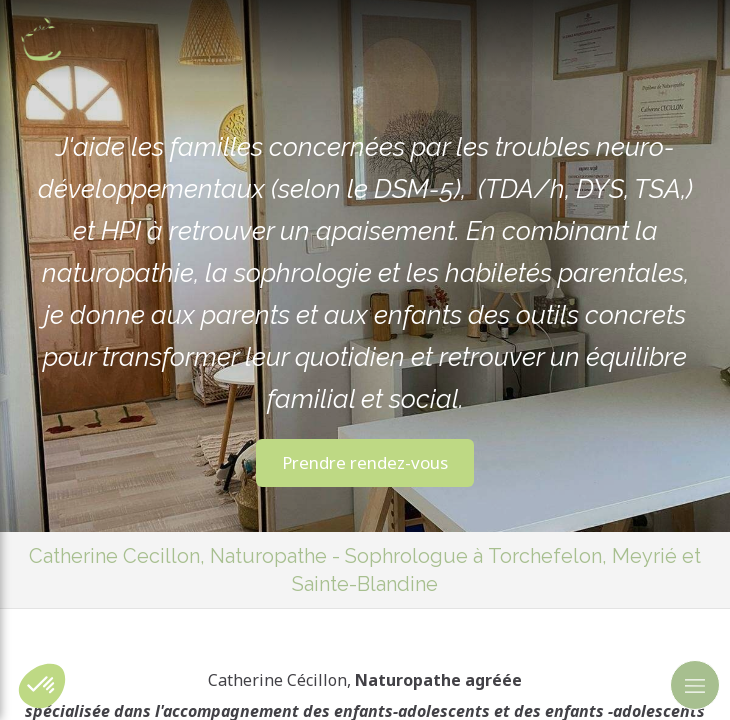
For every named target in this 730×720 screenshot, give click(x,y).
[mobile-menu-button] (695, 685)
